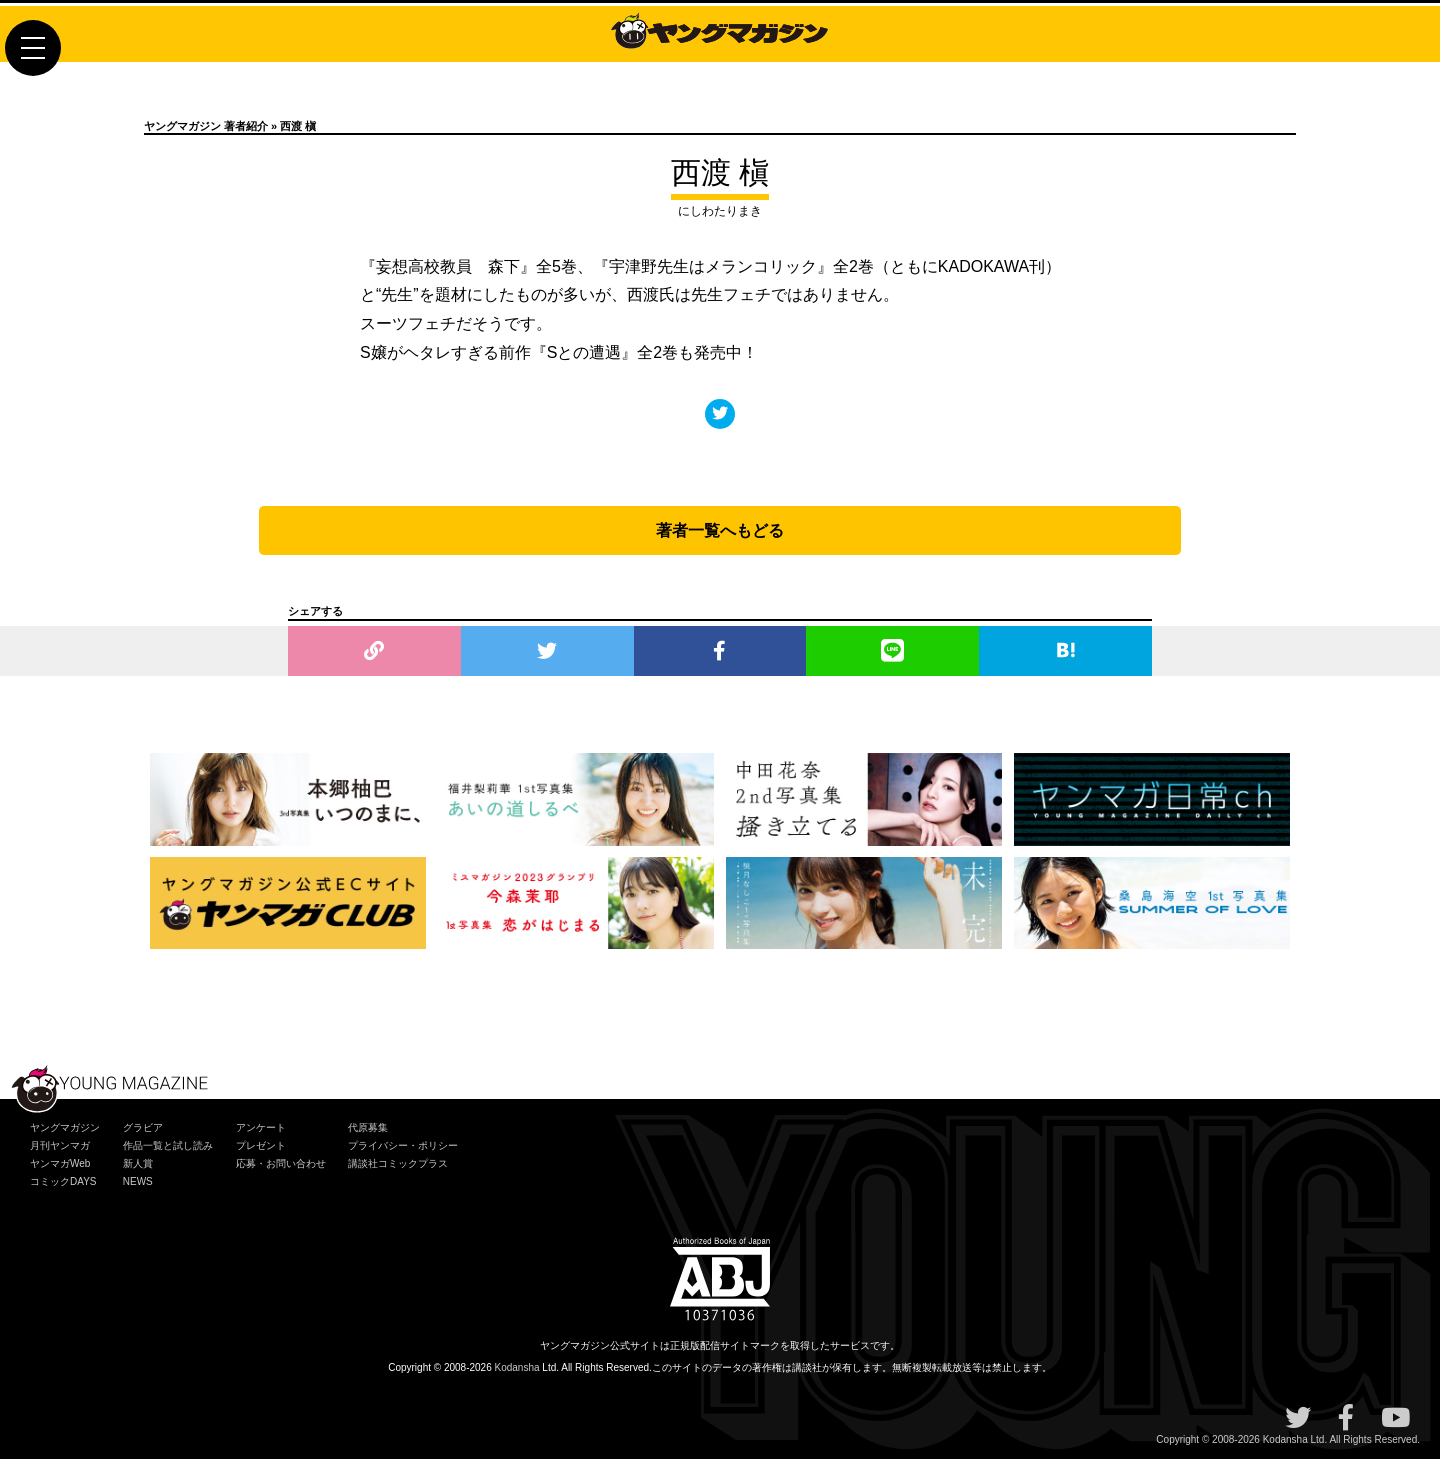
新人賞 (138, 1163)
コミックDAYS (63, 1181)
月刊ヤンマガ (60, 1145)
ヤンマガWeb (60, 1163)
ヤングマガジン (65, 1127)
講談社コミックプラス (398, 1163)
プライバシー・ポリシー (403, 1145)
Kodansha (517, 1367)
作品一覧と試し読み (168, 1145)
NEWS (138, 1181)
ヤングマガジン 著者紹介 (206, 126)
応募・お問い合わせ (281, 1163)
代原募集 (368, 1127)
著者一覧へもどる (720, 530)
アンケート (261, 1127)
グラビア (143, 1127)
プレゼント (261, 1145)
